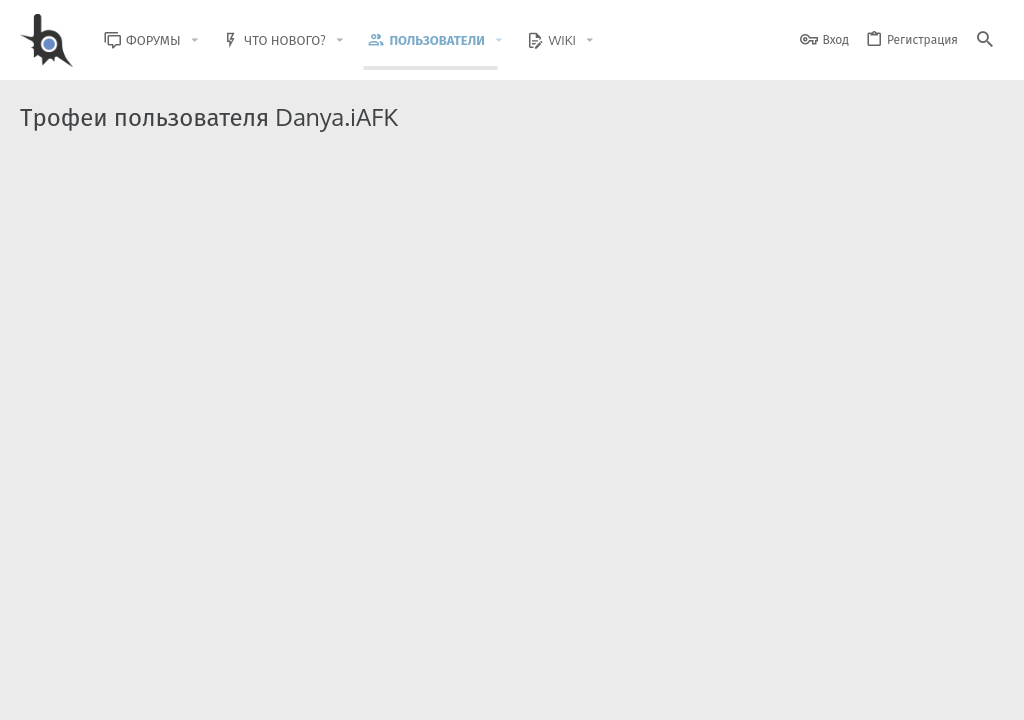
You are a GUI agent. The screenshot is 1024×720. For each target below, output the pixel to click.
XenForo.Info (147, 652)
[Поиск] (985, 40)
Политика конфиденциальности (799, 692)
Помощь (925, 692)
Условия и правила (643, 692)
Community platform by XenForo (183, 635)
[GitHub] (981, 644)
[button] (210, 40)
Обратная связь (533, 692)
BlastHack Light (70, 692)
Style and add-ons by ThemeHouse (451, 635)
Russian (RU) (181, 692)
